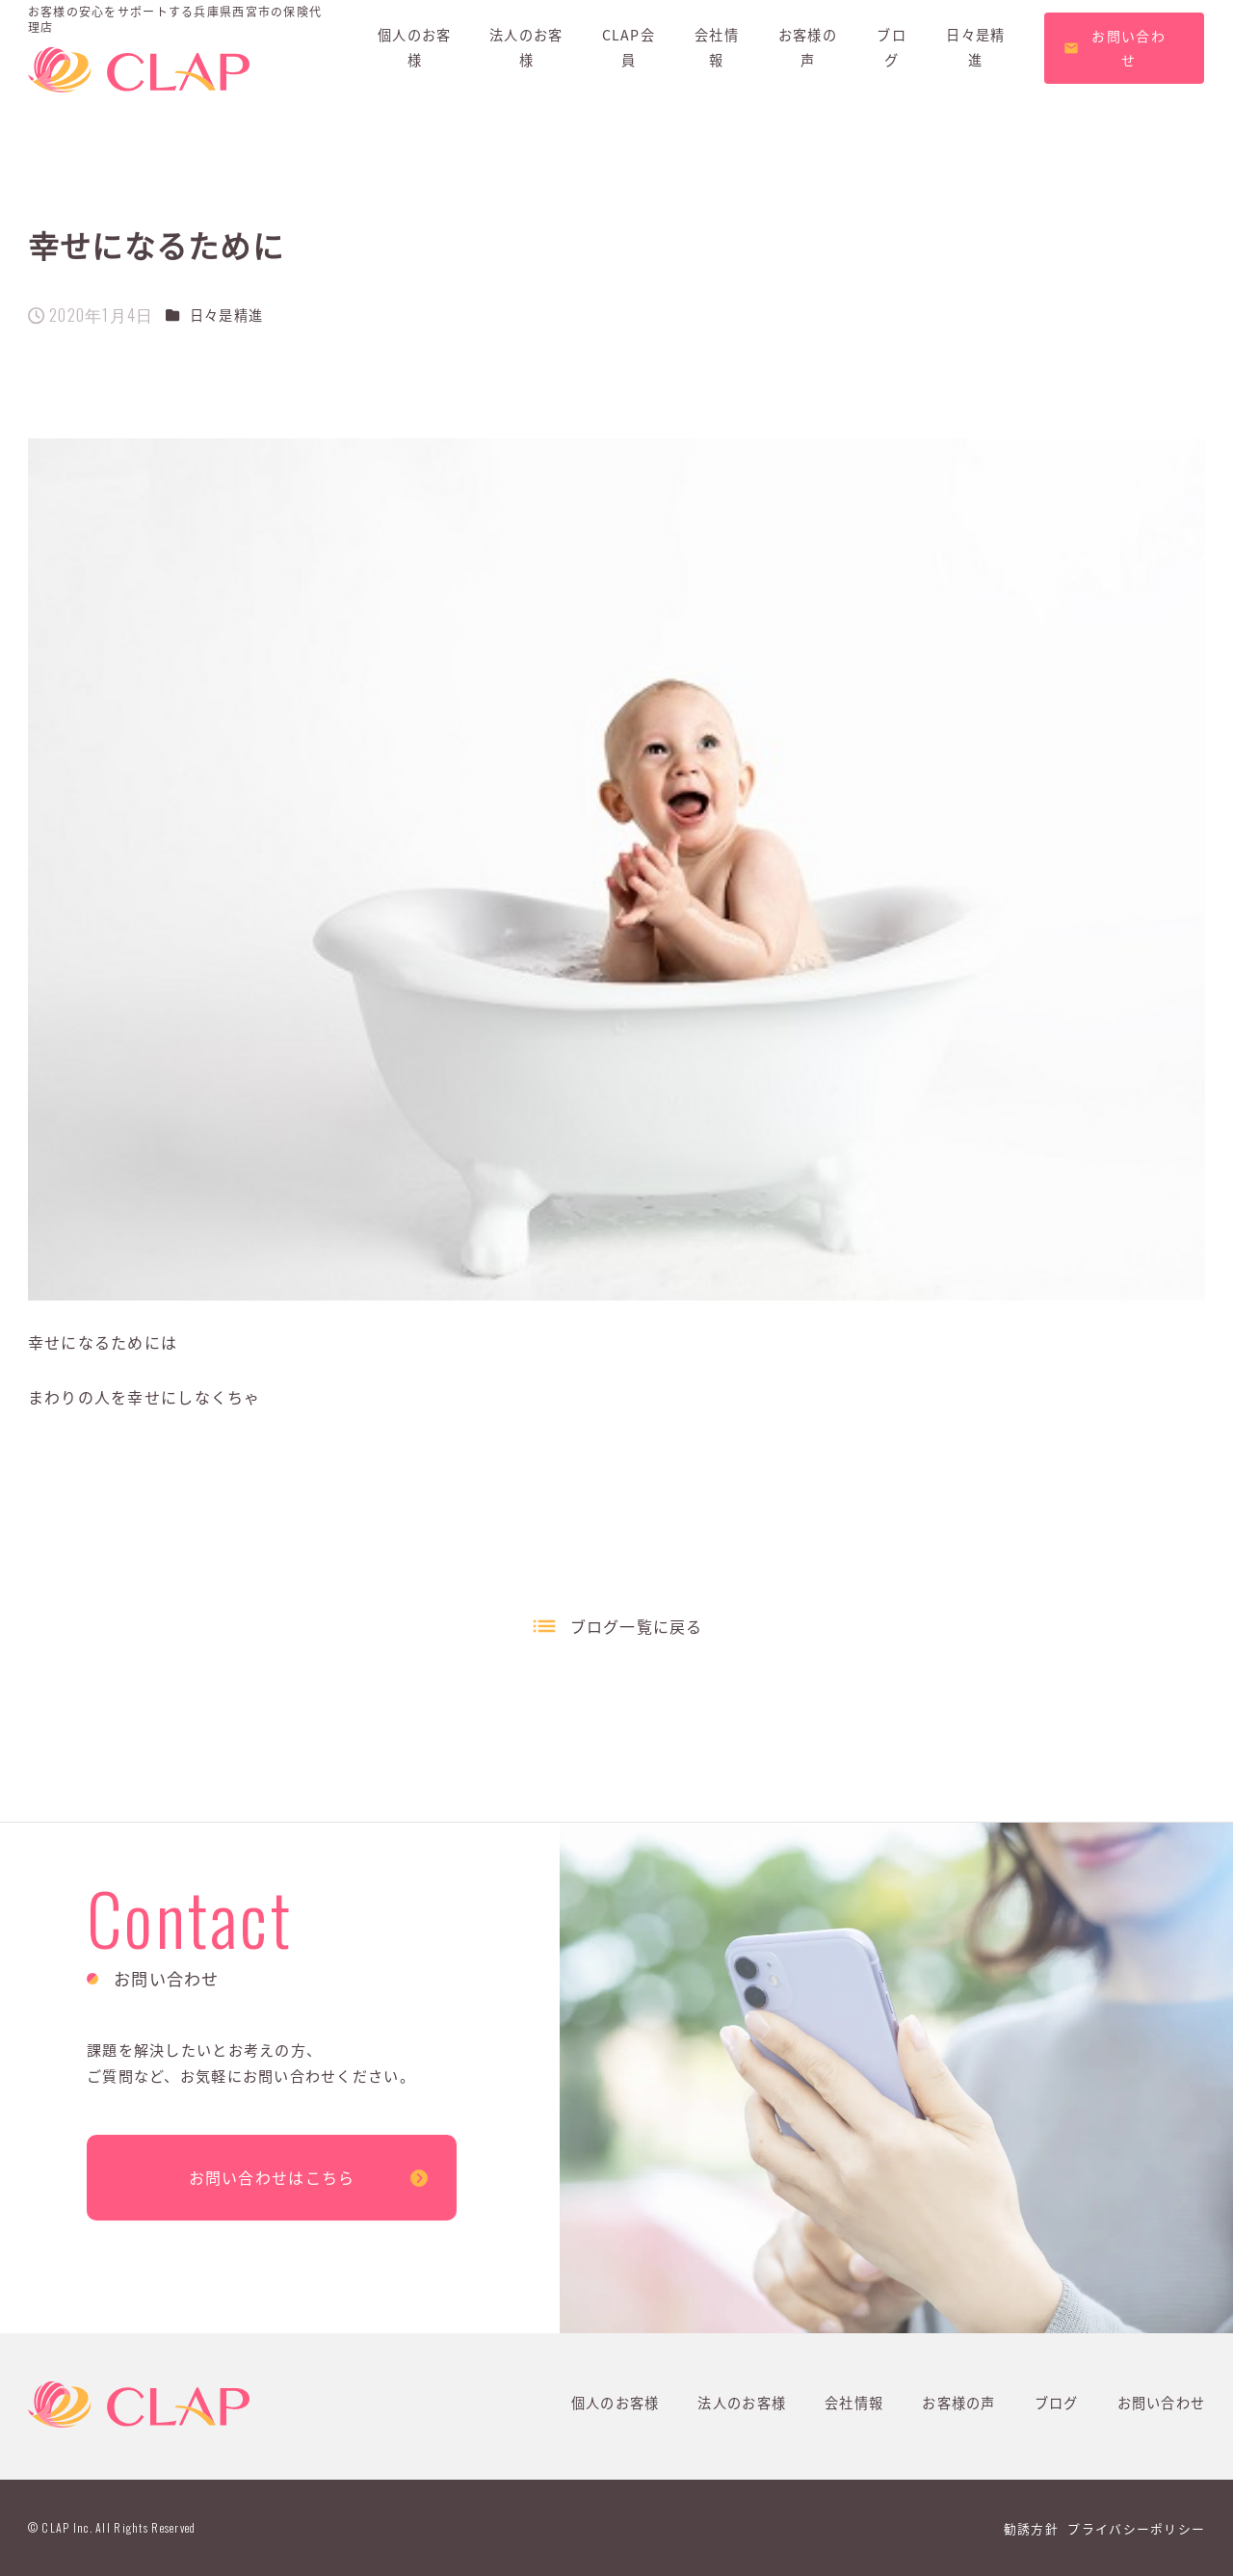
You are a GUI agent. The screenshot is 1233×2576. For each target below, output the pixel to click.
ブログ (1057, 2402)
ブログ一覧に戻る (636, 1626)
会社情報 (854, 2402)
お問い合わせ (1161, 2402)
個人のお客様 (615, 2402)
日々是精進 (226, 315)
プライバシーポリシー (1136, 2528)
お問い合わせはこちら (272, 2177)
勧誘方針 (1031, 2528)
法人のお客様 (741, 2402)
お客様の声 (958, 2402)
